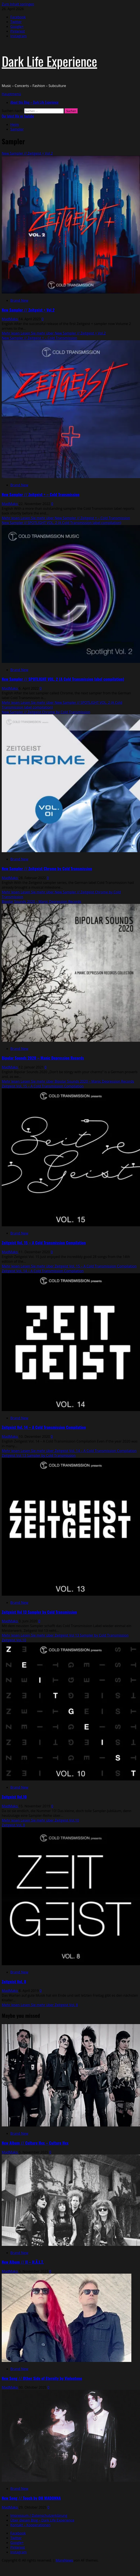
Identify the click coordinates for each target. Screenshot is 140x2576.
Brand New (19, 300)
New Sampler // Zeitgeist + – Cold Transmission (39, 338)
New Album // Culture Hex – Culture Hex (35, 2143)
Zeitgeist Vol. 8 (13, 1825)
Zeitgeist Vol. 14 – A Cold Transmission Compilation (43, 1271)
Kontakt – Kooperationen (30, 2525)
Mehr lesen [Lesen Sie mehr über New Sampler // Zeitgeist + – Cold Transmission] (66, 518)
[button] (11, 94)
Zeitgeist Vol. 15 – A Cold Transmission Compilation (43, 1086)
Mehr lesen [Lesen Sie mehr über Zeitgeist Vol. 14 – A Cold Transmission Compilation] (69, 1450)
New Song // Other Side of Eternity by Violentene (42, 2378)
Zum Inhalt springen (18, 4)
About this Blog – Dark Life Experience (34, 102)
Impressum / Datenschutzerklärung (38, 2515)
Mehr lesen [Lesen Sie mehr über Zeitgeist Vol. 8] (40, 2004)
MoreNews (64, 2560)
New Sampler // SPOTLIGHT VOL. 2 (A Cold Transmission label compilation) (61, 522)
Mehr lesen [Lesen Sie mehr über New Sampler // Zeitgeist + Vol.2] (54, 333)
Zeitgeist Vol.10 (14, 1640)
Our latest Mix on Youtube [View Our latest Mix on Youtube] (18, 116)
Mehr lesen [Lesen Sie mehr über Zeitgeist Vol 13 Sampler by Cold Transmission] (65, 1635)
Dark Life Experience (49, 60)
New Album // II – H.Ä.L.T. (23, 2262)
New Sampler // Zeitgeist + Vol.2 (27, 153)
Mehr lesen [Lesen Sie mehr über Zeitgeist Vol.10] (40, 1820)
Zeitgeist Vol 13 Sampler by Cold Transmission (39, 1455)
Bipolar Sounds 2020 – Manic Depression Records (41, 901)
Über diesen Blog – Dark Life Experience (42, 2520)
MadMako (10, 319)
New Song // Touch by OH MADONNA (31, 2498)
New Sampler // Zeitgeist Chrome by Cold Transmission (46, 712)
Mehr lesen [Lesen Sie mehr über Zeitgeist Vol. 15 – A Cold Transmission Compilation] (69, 1266)
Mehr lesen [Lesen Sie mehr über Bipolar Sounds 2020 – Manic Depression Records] (68, 1081)
